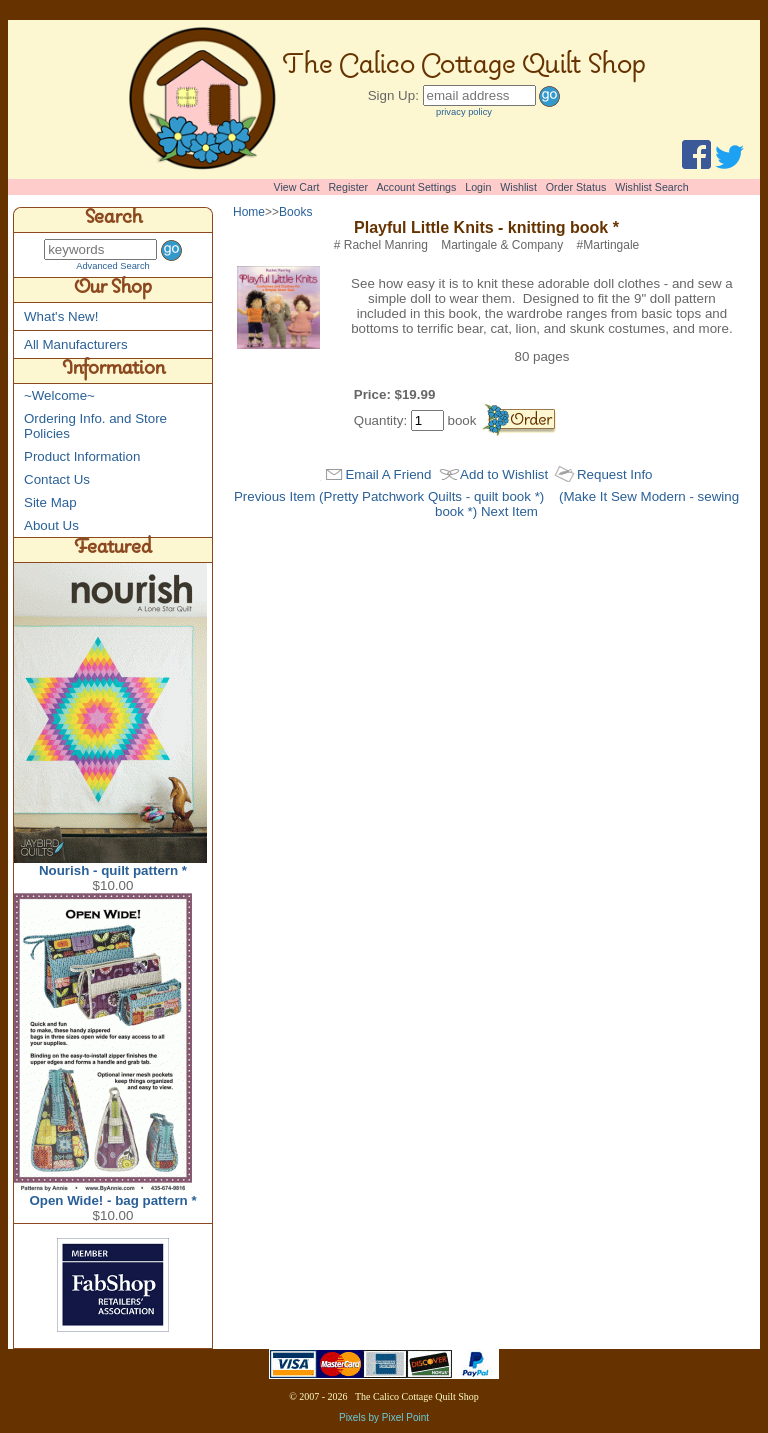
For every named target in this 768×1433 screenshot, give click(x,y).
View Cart (297, 187)
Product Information (82, 456)
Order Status (576, 187)
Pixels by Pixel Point (384, 1417)
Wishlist (518, 187)
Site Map (50, 502)
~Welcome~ (59, 395)
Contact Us (57, 479)
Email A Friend (388, 474)
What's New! (61, 316)
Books (295, 212)
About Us (51, 525)
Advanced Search (113, 266)
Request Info (615, 474)
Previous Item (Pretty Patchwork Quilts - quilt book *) (389, 496)
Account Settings (416, 187)
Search (113, 220)
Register (348, 187)
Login (478, 187)
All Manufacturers (76, 344)
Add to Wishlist (504, 474)
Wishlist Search (651, 187)
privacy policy (464, 112)
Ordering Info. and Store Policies (95, 426)
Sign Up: (393, 95)
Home (249, 212)
